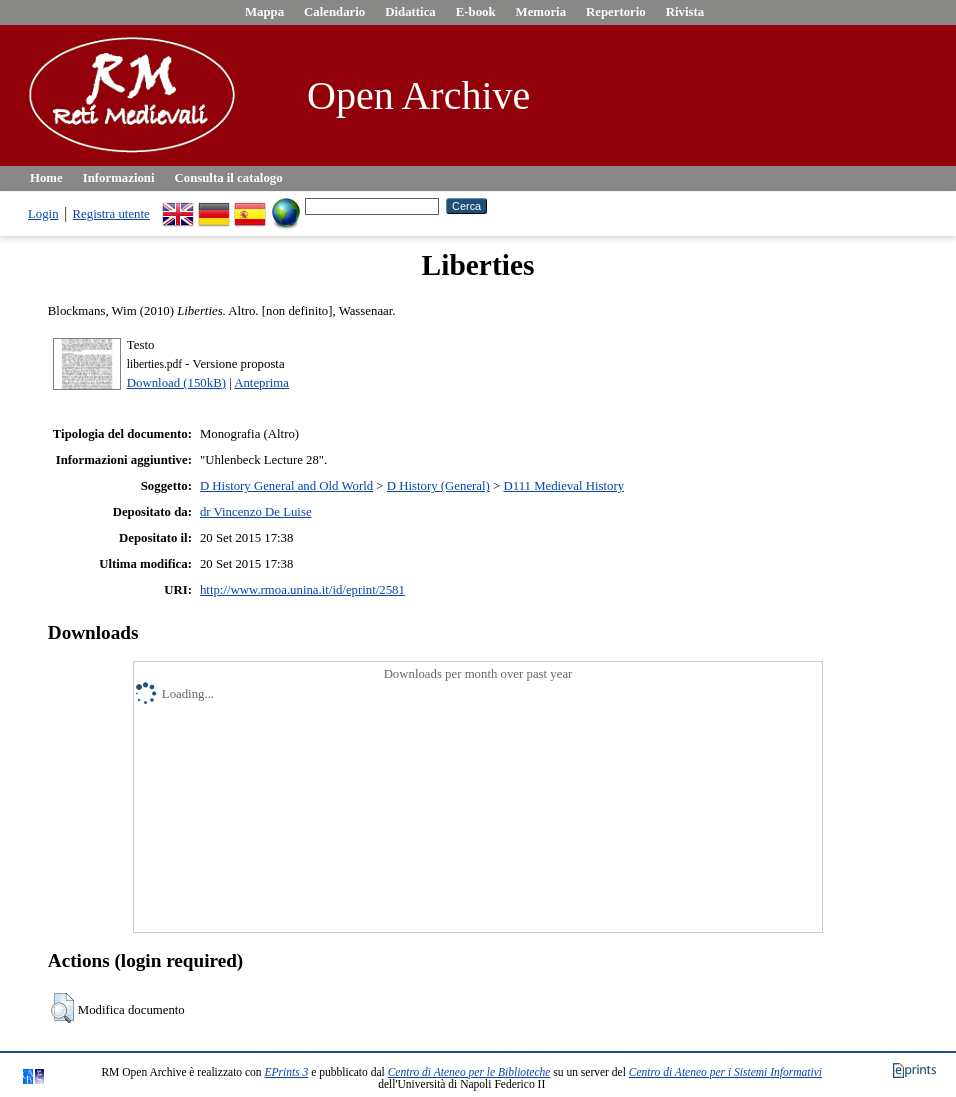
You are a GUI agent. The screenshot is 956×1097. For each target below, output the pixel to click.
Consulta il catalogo (229, 178)
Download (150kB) (176, 383)
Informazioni (119, 178)
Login (43, 214)
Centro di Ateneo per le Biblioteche (469, 1072)
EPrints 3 (287, 1072)
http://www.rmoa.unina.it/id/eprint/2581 (302, 590)
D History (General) (438, 486)
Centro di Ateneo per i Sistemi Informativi (725, 1072)
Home (46, 178)
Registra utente (111, 214)
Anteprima (261, 383)
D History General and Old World (286, 486)
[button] (62, 1008)
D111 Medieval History (563, 486)
